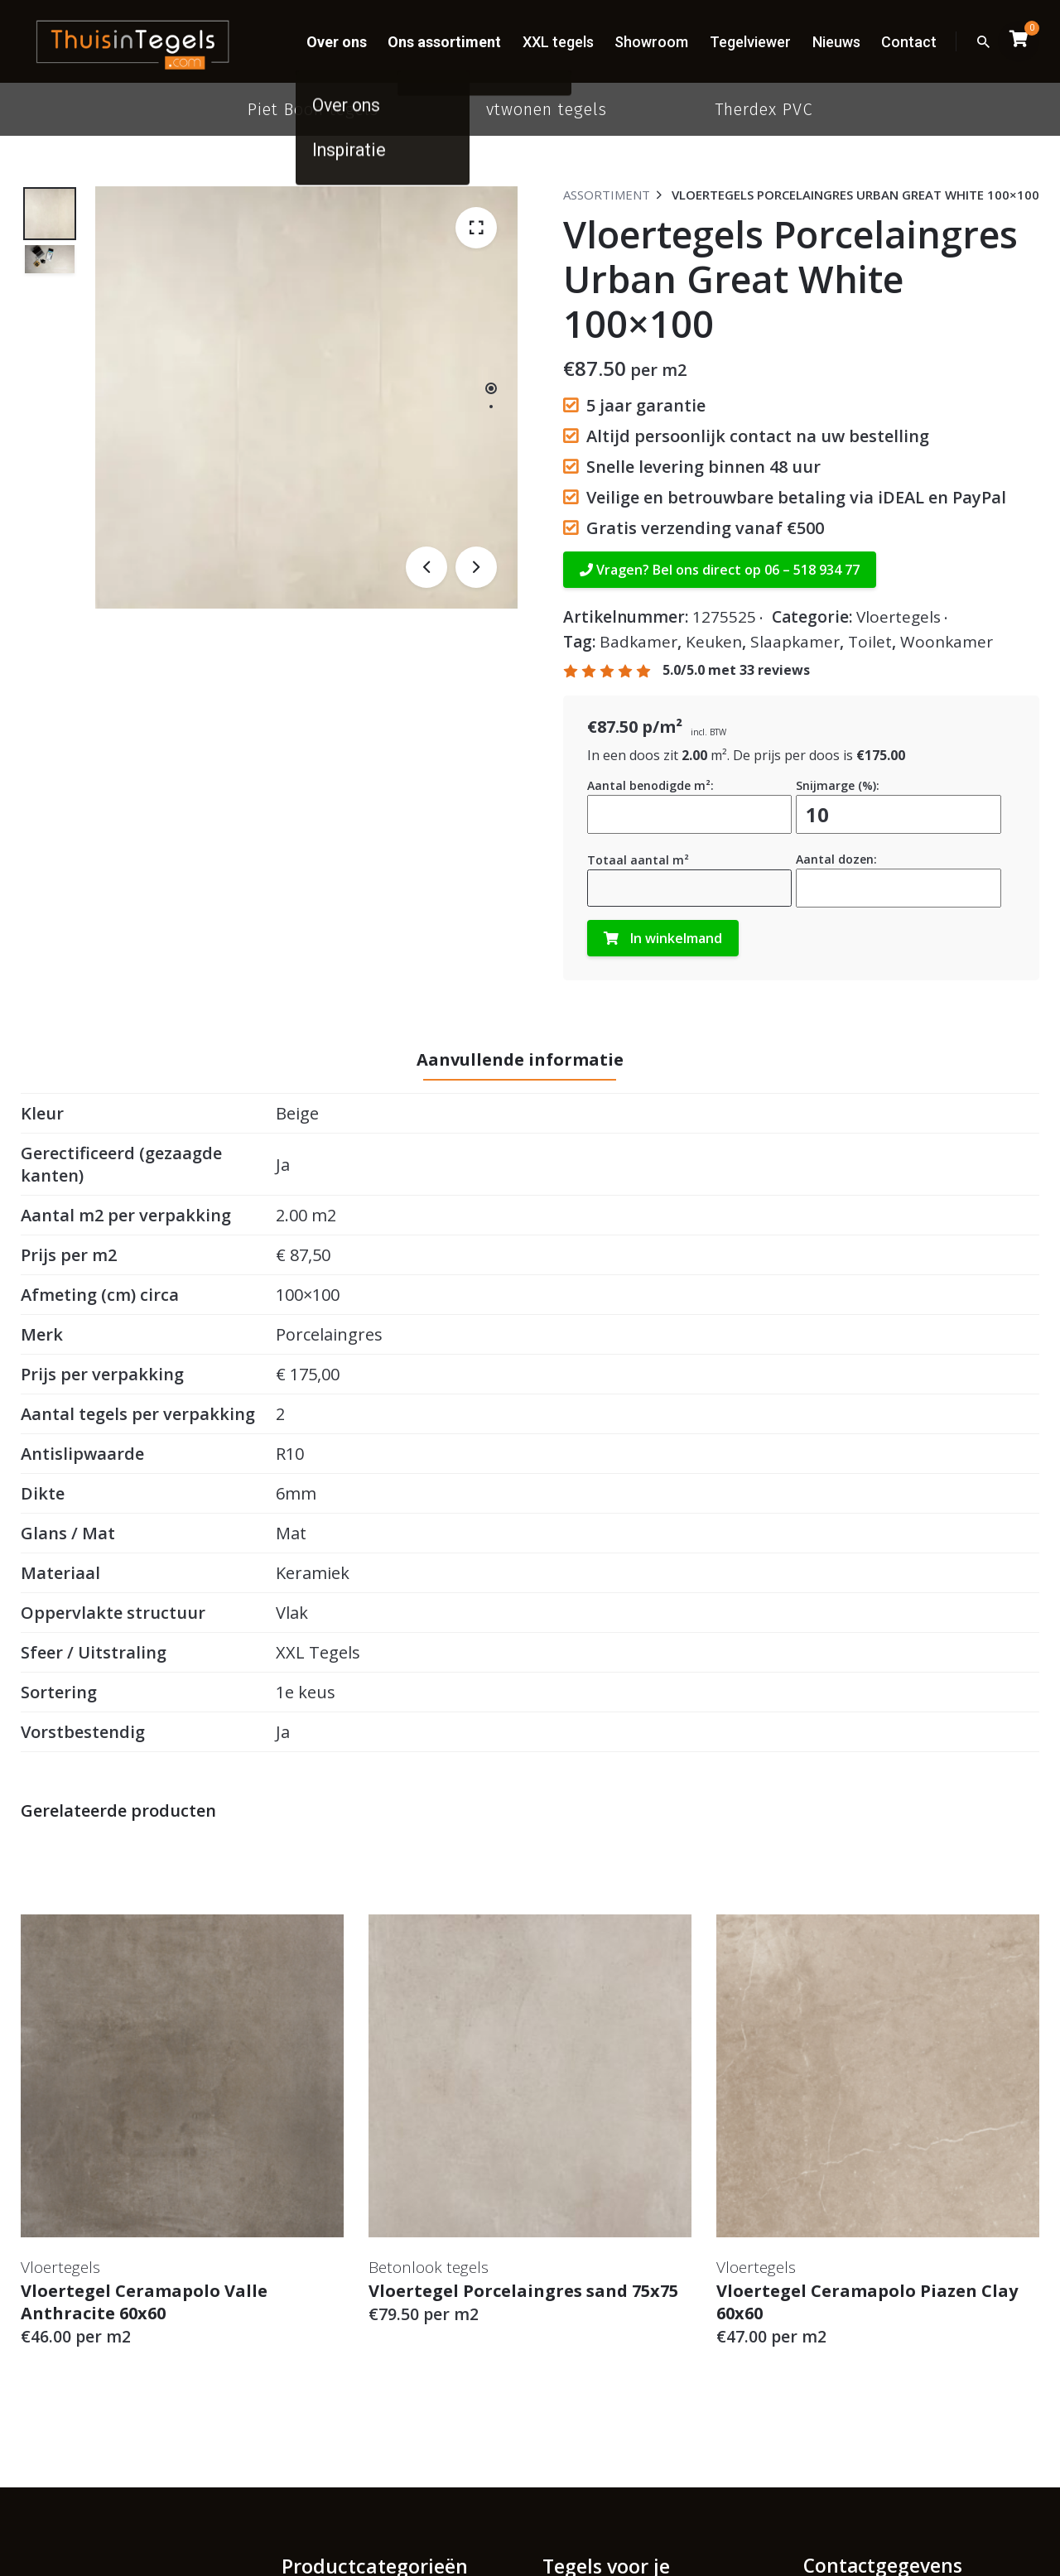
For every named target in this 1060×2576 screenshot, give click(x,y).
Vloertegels (898, 617)
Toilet (870, 641)
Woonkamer (946, 641)
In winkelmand (663, 938)
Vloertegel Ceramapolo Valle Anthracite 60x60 (144, 2302)
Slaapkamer (795, 641)
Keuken (714, 641)
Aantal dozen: (836, 859)
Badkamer (638, 641)
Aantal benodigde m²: (650, 785)
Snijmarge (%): (837, 785)
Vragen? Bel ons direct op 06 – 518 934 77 (720, 570)
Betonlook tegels (429, 2267)
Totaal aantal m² (638, 860)
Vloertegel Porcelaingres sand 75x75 (523, 2291)
